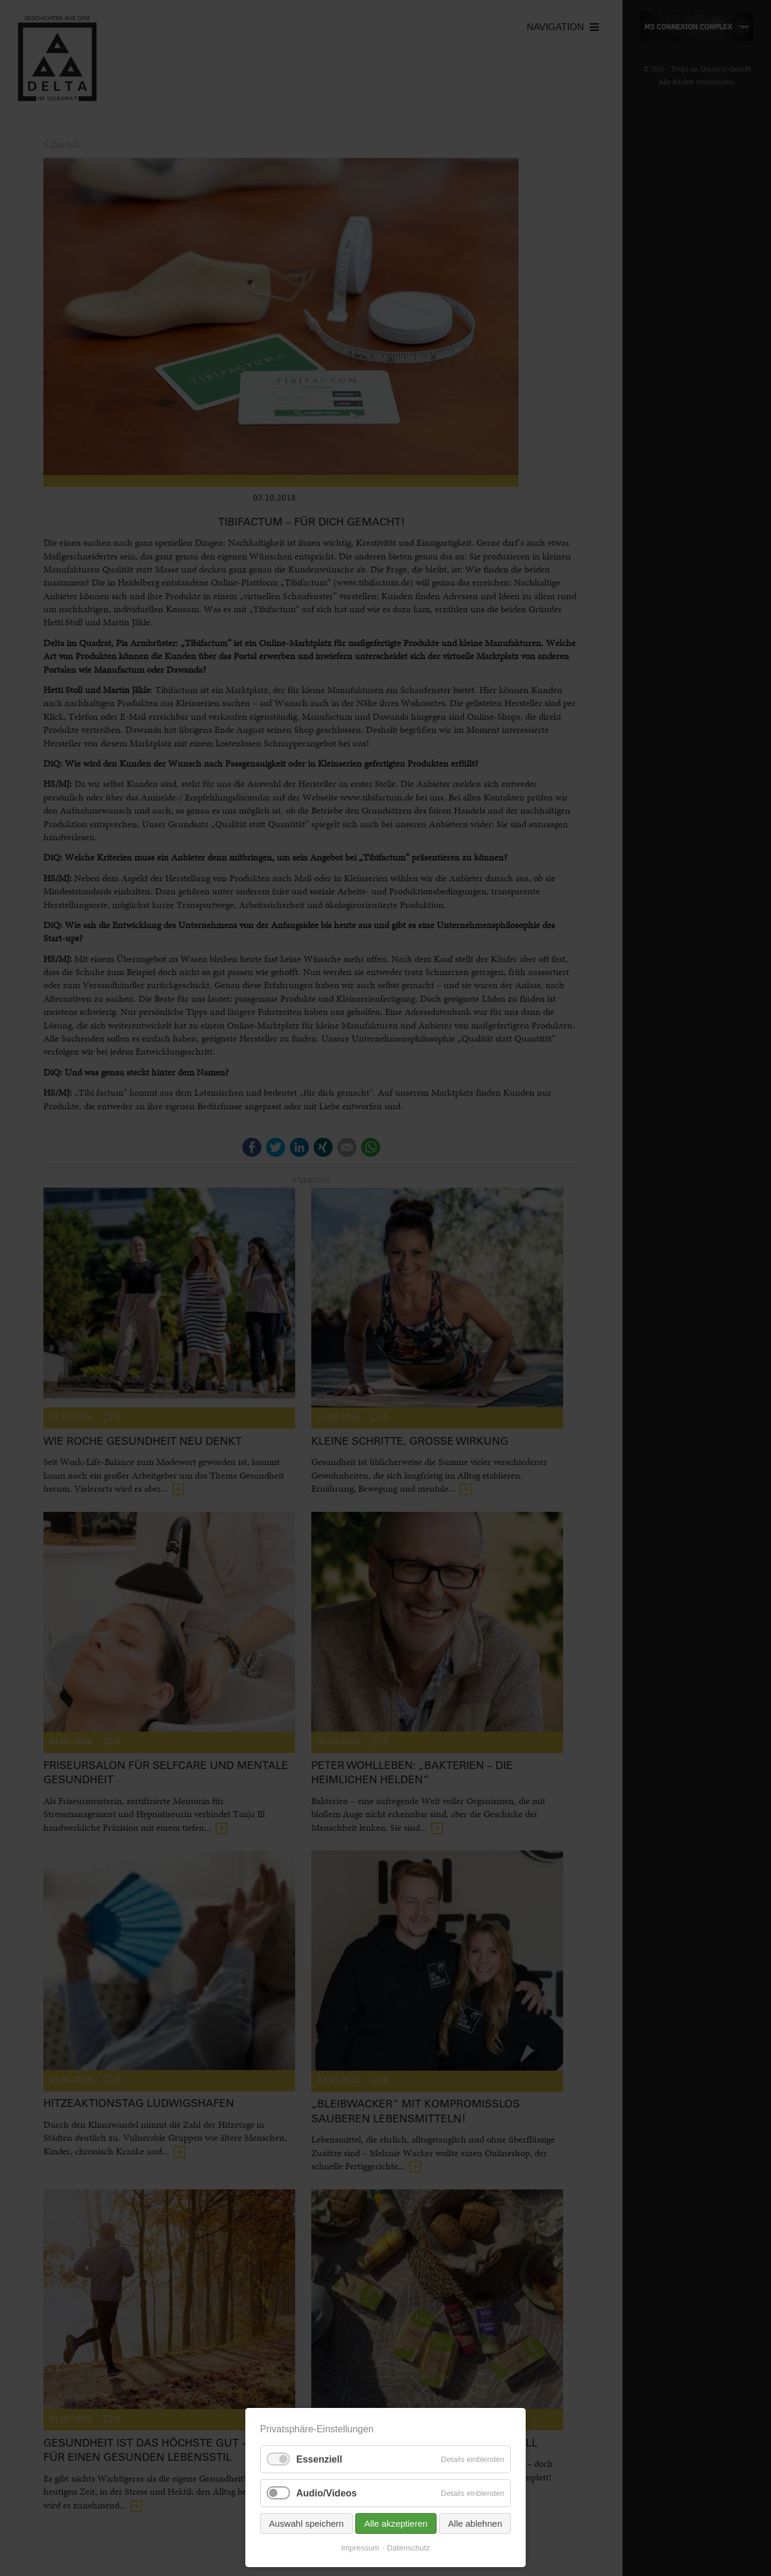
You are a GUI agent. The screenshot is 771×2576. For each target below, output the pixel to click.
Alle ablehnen (475, 2523)
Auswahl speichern (306, 2523)
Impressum (360, 2548)
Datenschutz (408, 2548)
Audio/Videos (326, 2493)
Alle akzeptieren (396, 2523)
